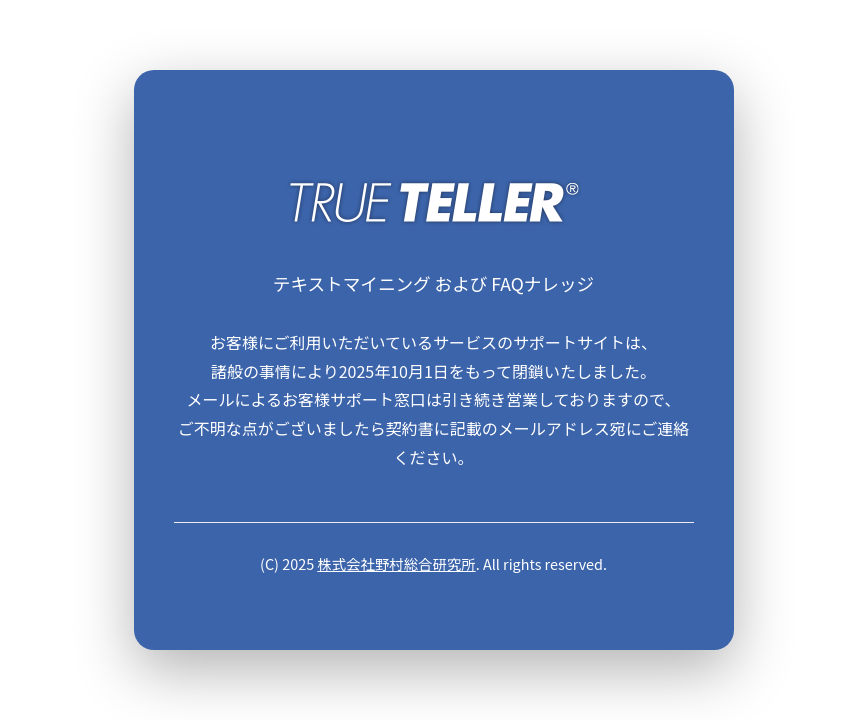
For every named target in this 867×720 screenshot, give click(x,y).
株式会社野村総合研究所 (396, 563)
